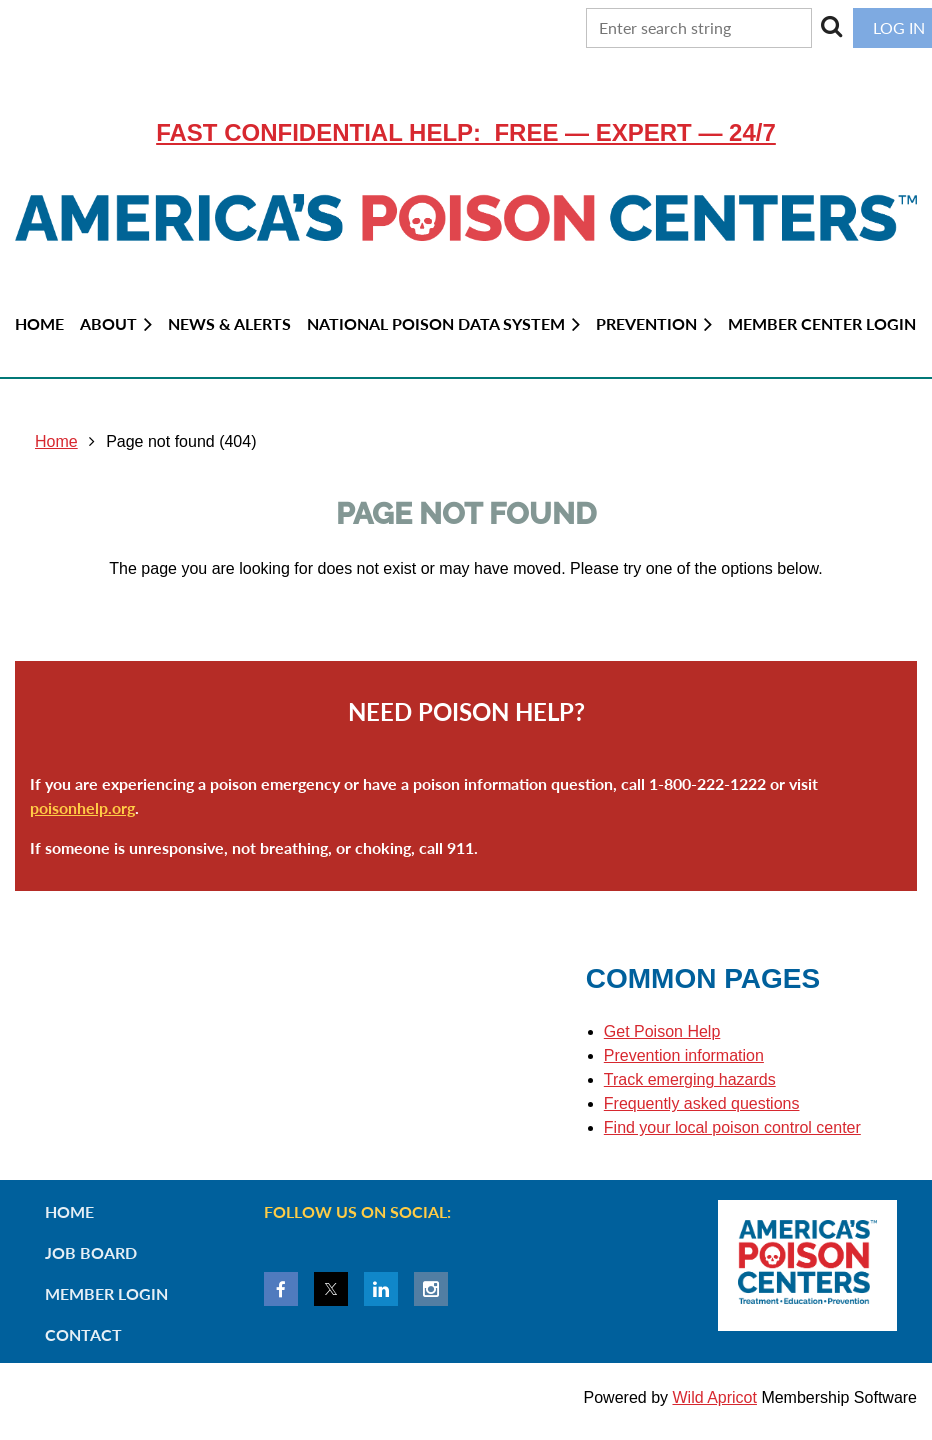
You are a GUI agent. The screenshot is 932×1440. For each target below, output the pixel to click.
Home (56, 441)
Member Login (106, 1293)
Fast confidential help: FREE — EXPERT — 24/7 (466, 132)
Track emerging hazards (690, 1079)
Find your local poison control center (732, 1127)
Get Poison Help (662, 1031)
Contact (83, 1334)
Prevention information (684, 1055)
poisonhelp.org (82, 807)
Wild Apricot (714, 1397)
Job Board (91, 1252)
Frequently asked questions (702, 1103)
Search (832, 26)
